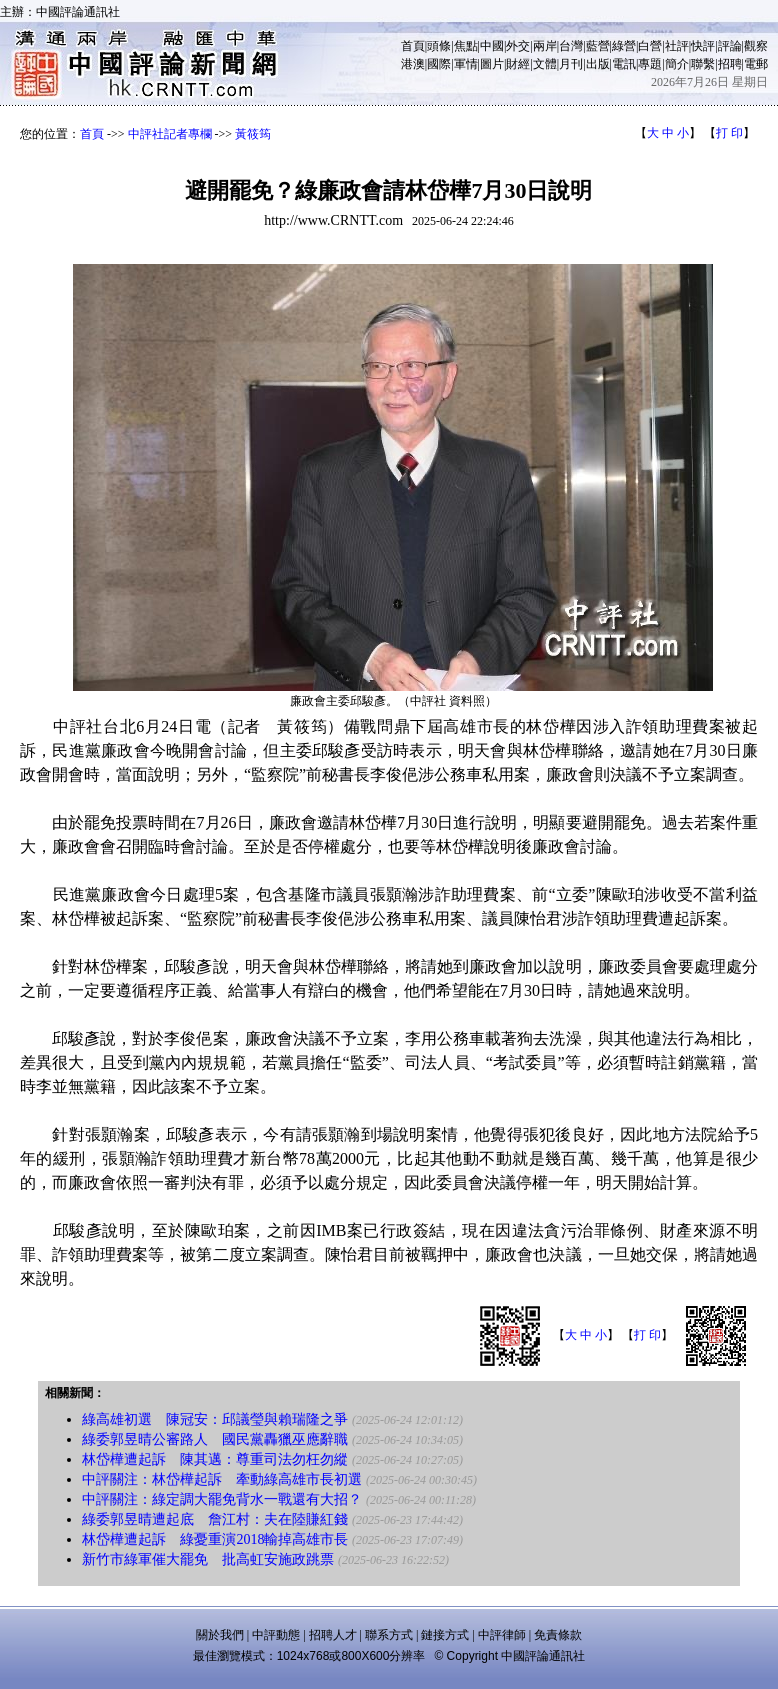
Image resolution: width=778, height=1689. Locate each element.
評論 (730, 46)
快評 (703, 46)
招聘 (730, 64)
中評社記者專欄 (170, 134)
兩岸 (545, 46)
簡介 (677, 64)
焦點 (466, 46)
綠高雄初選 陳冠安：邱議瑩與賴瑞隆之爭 (215, 1419)
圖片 (492, 64)
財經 (518, 64)
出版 (598, 64)
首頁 (413, 46)
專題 (650, 64)
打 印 (729, 133)
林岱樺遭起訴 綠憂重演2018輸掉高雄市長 (215, 1539)
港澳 (413, 64)
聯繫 (703, 64)
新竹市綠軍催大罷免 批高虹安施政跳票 (208, 1559)
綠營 (624, 46)
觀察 (756, 46)
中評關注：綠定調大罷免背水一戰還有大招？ (222, 1499)
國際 (439, 64)
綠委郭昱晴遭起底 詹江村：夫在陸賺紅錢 (215, 1519)
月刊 (571, 64)
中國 (492, 46)
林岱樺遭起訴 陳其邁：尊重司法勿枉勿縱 (215, 1459)
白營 (650, 46)
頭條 (439, 46)
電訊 (624, 64)
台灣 (571, 46)
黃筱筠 (253, 134)
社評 (677, 46)
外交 (518, 46)
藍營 (598, 46)
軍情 (466, 64)
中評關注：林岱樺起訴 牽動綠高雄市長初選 (222, 1479)
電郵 (756, 64)
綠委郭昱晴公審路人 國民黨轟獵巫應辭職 (215, 1439)
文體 (545, 64)
